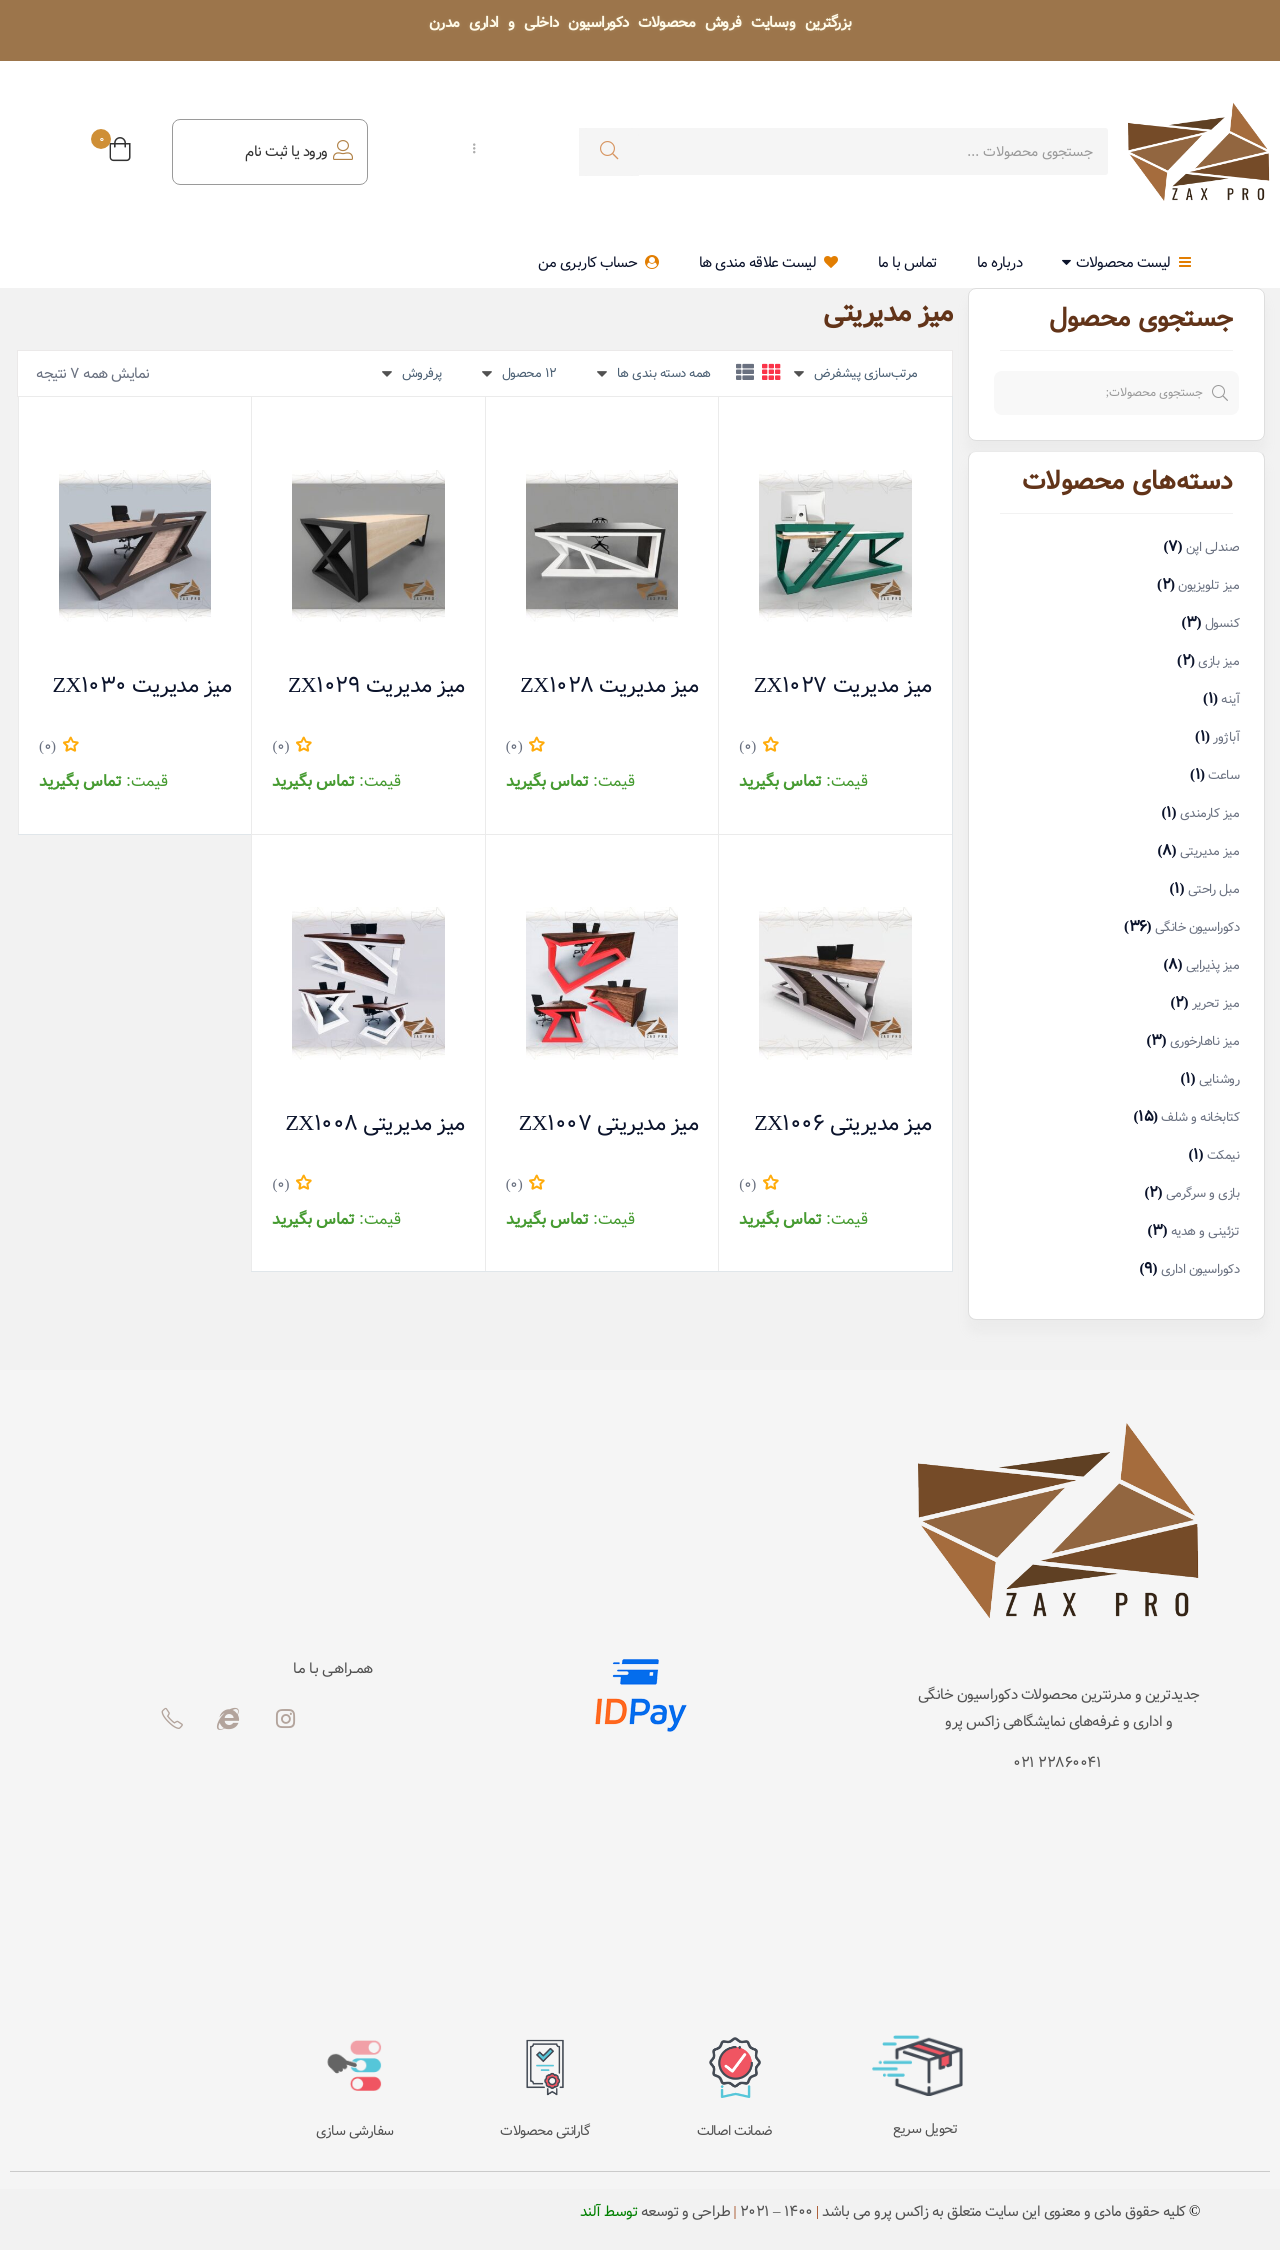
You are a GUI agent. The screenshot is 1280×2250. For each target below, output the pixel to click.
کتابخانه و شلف (1200, 1117)
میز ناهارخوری (1205, 1041)
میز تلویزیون (1208, 585)
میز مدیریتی (1210, 851)
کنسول (1222, 623)
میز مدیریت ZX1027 (843, 653)
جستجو (1228, 393)
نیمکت (1223, 1155)
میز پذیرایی (1213, 965)
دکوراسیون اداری (1200, 1269)
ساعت (1223, 775)
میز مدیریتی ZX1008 (374, 1041)
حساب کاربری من (598, 263)
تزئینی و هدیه (1205, 1231)
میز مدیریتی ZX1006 (842, 1041)
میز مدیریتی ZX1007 (608, 1041)
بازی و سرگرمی (1203, 1193)
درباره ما (1000, 263)
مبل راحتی (1214, 889)
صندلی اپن (1213, 547)
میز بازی (1218, 661)
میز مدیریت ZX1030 (142, 653)
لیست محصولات (1126, 263)
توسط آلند (609, 2212)
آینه (1230, 699)
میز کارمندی (1210, 813)
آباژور (1226, 737)
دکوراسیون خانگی (1197, 927)
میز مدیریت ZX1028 (609, 653)
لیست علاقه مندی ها (768, 263)
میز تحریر (1216, 1003)
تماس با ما (907, 263)
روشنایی (1219, 1079)
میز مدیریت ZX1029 (376, 653)
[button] (120, 152)
